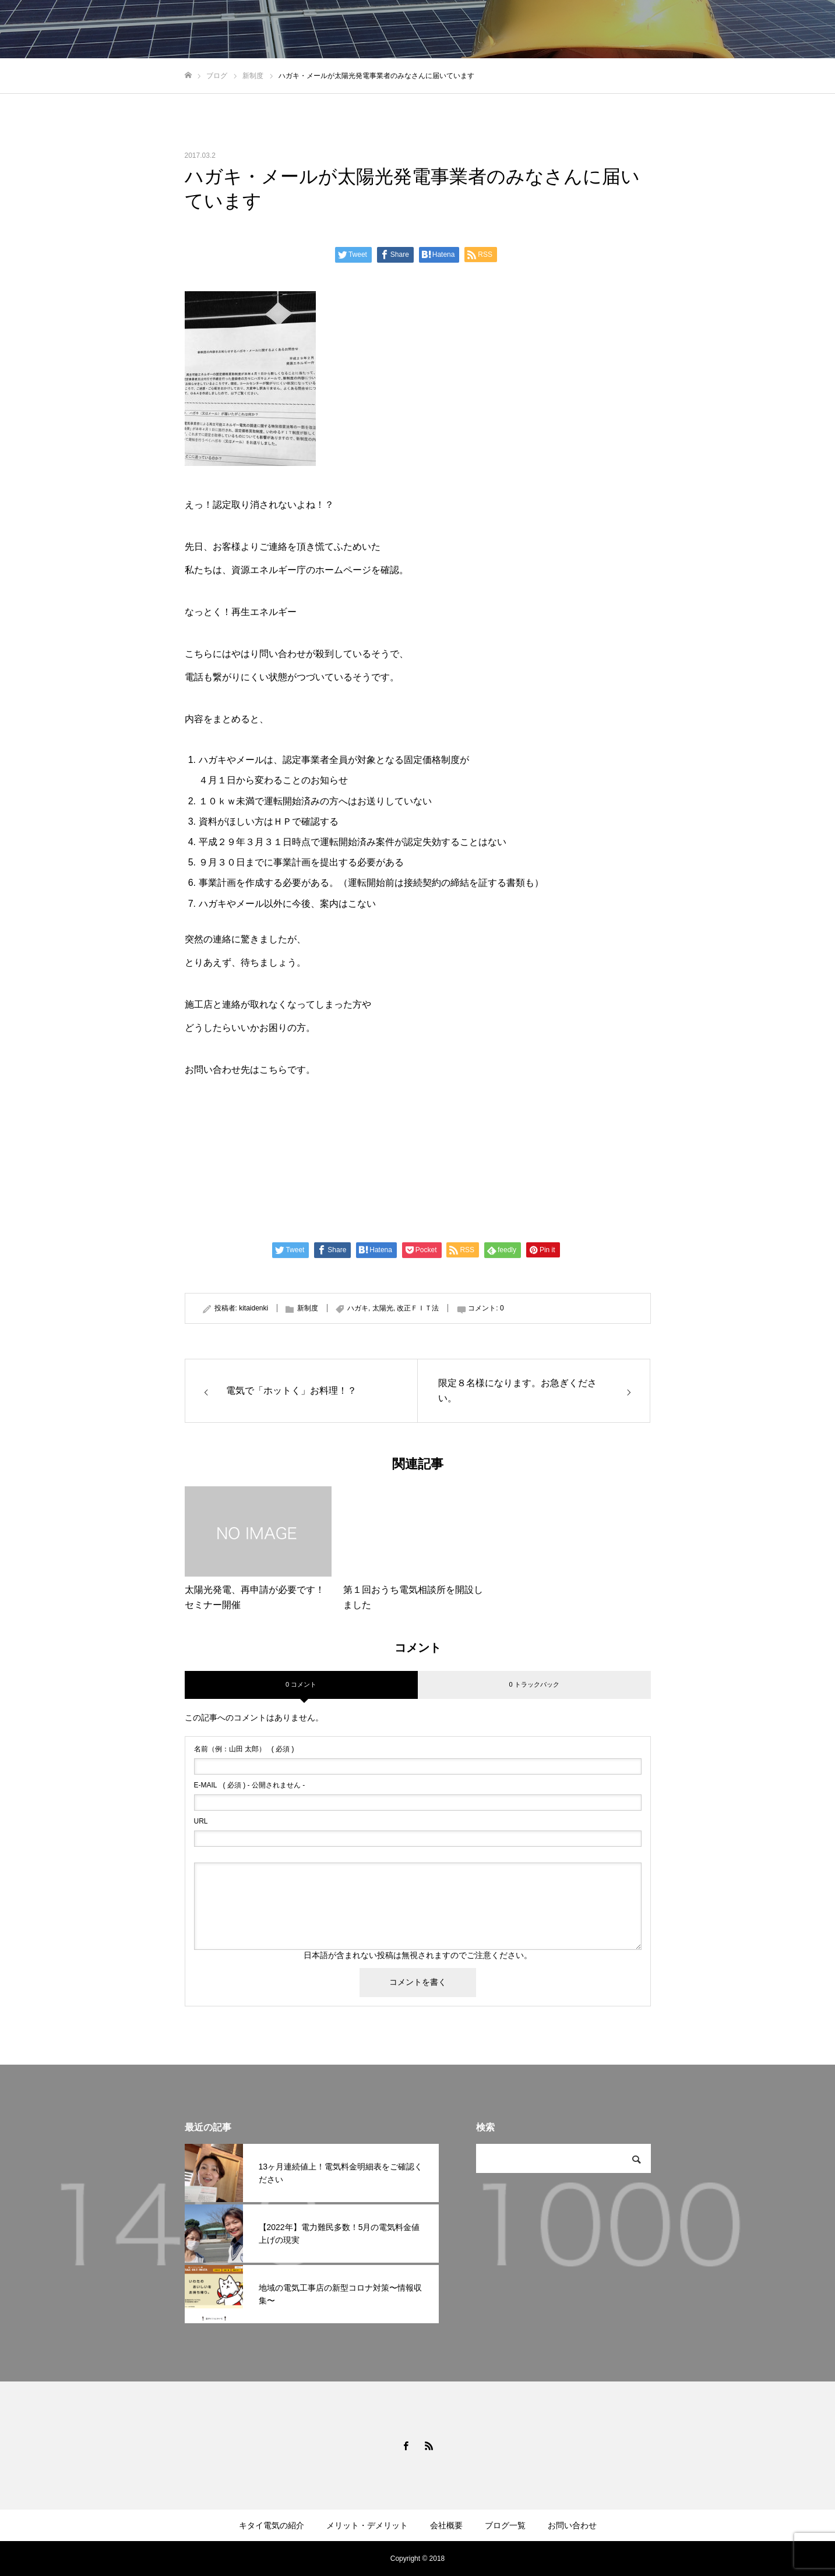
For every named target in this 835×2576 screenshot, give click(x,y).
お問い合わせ (572, 2525)
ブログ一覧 (505, 2525)
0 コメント (301, 1684)
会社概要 (446, 2525)
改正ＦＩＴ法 (418, 1308)
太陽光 (382, 1308)
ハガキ (357, 1308)
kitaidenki (253, 1308)
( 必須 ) (244, 1748)
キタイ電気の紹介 (271, 2525)
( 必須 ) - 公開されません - (249, 1785)
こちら (273, 1070)
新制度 (307, 1308)
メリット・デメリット (367, 2525)
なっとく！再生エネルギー (241, 612)
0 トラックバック (534, 1684)
